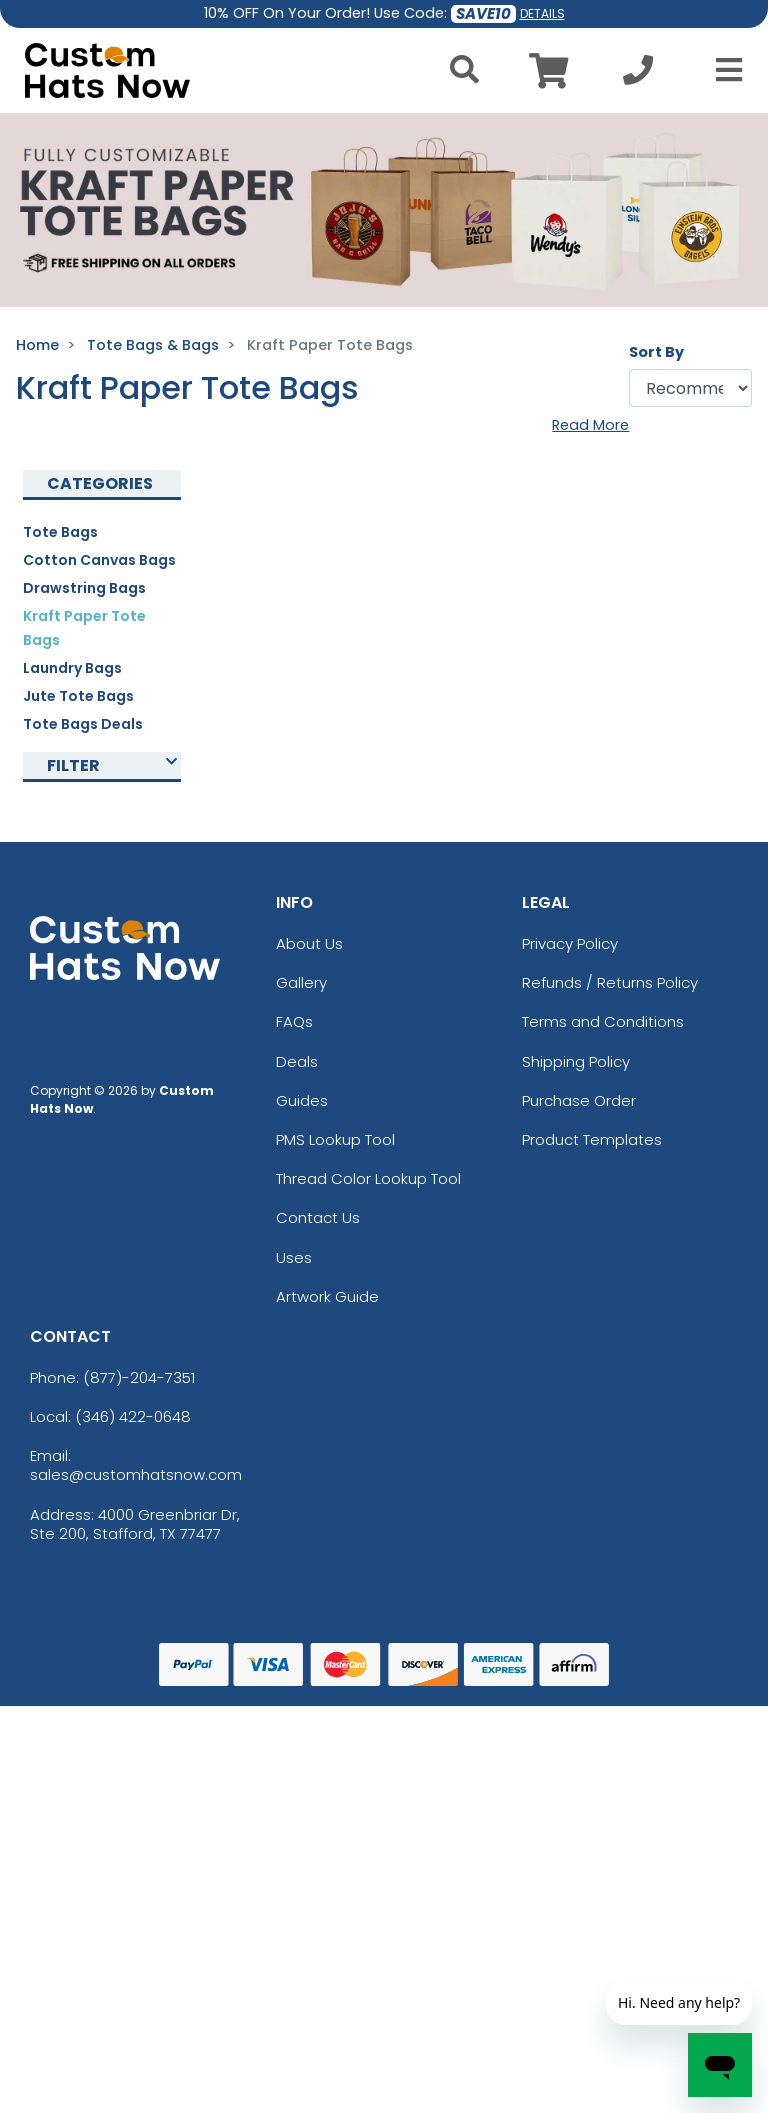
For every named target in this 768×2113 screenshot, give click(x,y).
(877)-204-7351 (139, 1377)
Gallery (301, 982)
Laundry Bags (72, 668)
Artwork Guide (327, 1296)
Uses (294, 1257)
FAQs (294, 1021)
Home (37, 345)
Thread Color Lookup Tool (368, 1178)
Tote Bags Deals (83, 724)
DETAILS (542, 13)
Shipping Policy (576, 1061)
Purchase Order (579, 1100)
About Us (309, 943)
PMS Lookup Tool (335, 1139)
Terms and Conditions (603, 1021)
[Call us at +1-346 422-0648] (638, 75)
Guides (302, 1100)
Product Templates (592, 1139)
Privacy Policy (570, 943)
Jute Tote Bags (78, 696)
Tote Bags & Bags (153, 345)
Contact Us (318, 1217)
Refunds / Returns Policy (610, 982)
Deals (297, 1061)
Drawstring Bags (84, 588)
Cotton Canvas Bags (99, 560)
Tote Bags (60, 532)
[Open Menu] (723, 70)
